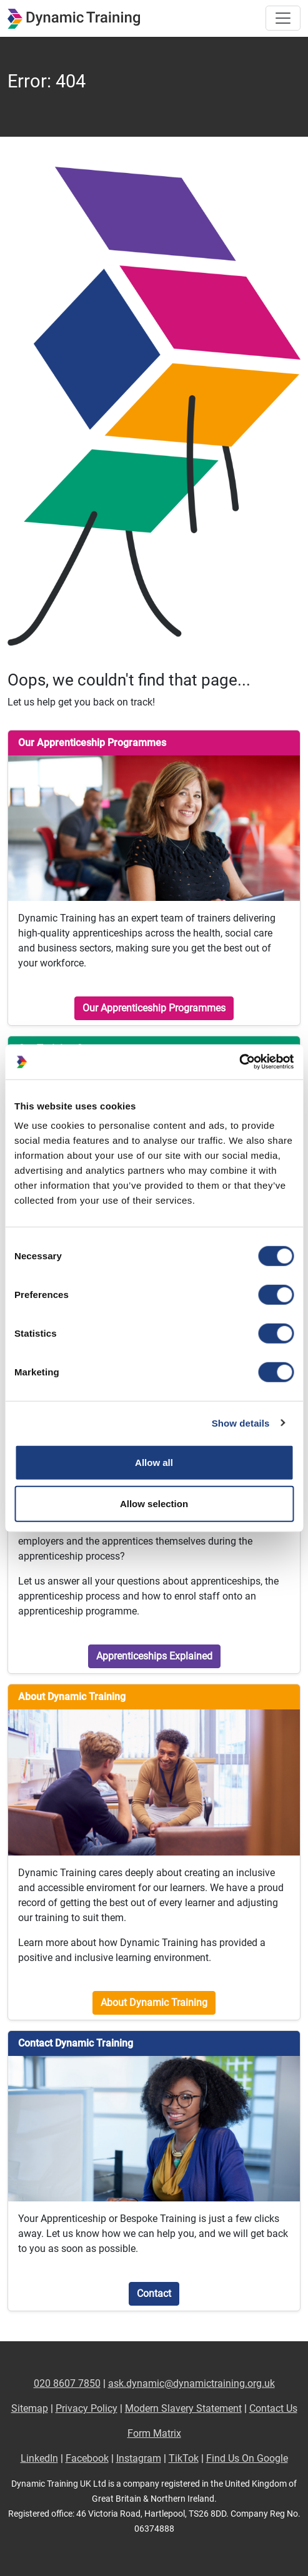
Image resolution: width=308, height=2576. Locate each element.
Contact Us (273, 2408)
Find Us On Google (247, 2458)
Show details (241, 1422)
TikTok (184, 2458)
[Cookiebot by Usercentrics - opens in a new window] (239, 1062)
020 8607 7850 (67, 2383)
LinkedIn (39, 2458)
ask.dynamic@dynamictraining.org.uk (191, 2383)
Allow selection (154, 1503)
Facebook (87, 2458)
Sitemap (29, 2408)
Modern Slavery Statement (183, 2408)
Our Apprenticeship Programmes (154, 1008)
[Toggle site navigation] (283, 18)
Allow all (154, 1462)
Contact (154, 2293)
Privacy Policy (86, 2408)
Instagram (138, 2458)
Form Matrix (154, 2433)
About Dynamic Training (154, 2002)
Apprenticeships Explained (154, 1656)
